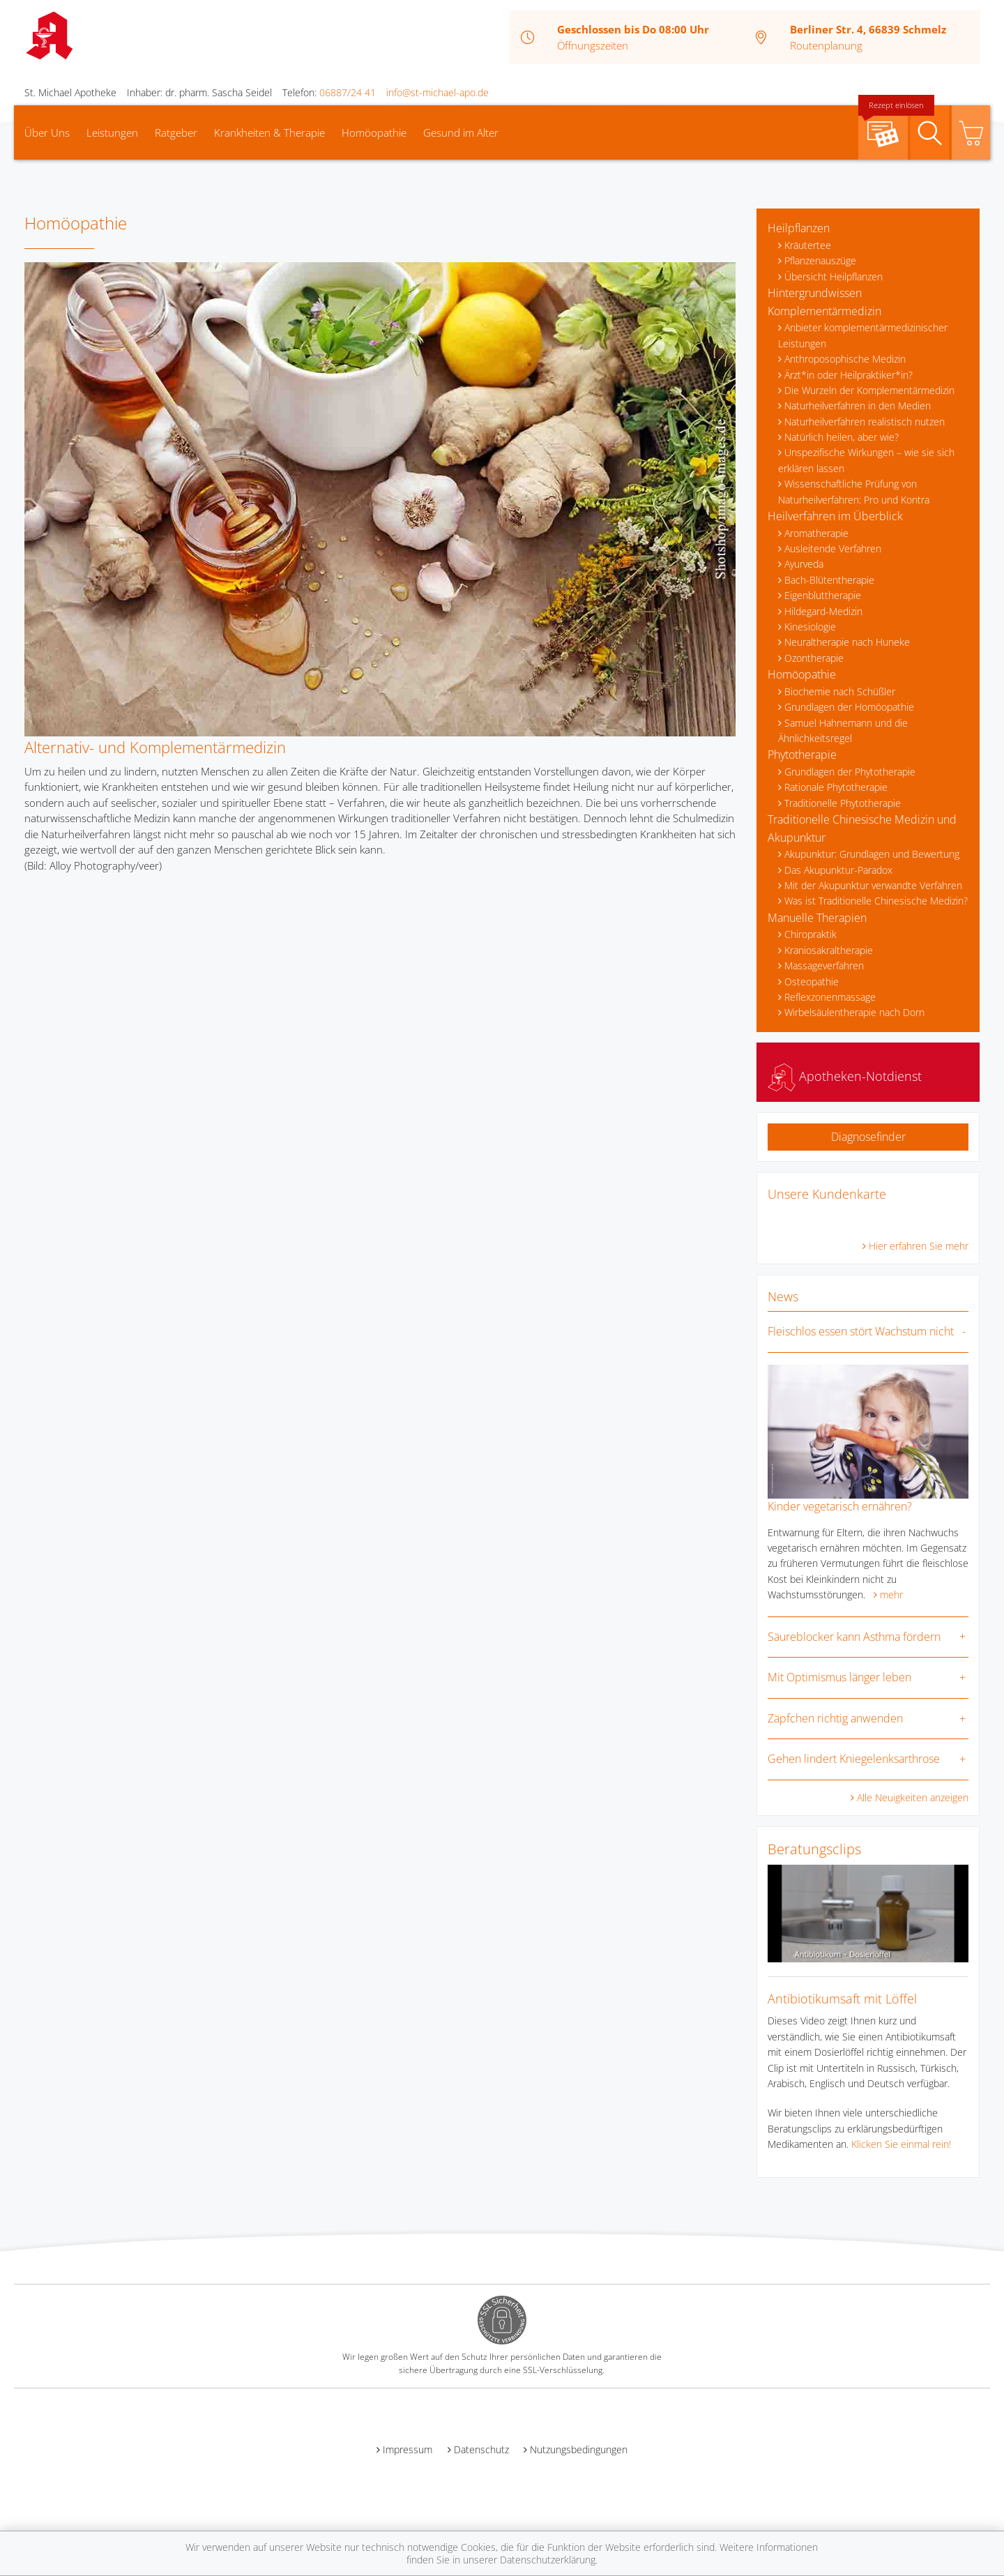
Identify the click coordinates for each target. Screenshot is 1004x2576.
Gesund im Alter (461, 132)
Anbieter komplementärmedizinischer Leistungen (863, 335)
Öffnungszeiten (592, 45)
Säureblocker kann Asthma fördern (854, 1636)
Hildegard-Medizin (823, 611)
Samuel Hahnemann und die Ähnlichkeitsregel (843, 730)
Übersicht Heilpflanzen (833, 276)
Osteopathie (811, 981)
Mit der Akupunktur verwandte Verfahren (873, 885)
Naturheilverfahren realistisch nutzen (864, 421)
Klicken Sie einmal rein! (901, 2144)
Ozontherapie (814, 658)
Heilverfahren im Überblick (835, 516)
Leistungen (112, 132)
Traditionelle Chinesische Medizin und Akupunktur (862, 828)
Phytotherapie (802, 754)
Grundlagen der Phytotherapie (849, 771)
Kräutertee (807, 245)
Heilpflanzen (799, 228)
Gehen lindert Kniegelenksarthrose (854, 1758)
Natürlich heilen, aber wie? (841, 437)
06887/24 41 (347, 92)
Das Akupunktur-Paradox (838, 870)
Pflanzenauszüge (820, 260)
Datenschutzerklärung (547, 2559)
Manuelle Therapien (817, 917)
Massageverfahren (824, 965)
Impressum (407, 2449)
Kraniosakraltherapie (828, 950)
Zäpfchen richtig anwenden (835, 1718)
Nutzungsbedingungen (579, 2449)
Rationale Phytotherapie (836, 787)
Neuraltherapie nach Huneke (847, 642)
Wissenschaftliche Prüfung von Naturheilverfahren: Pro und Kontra (853, 491)
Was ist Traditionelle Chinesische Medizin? (876, 900)
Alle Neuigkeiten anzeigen (912, 1797)
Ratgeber (176, 132)
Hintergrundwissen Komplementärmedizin (824, 302)
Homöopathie (374, 132)
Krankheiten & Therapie (269, 132)
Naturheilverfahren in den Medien (857, 405)
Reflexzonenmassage (830, 996)
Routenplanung (826, 45)
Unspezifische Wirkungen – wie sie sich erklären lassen (866, 460)
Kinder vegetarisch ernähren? (840, 1506)
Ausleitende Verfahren (832, 548)
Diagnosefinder (868, 1136)
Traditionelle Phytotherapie (842, 803)
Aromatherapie (816, 533)
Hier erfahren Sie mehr (918, 1245)
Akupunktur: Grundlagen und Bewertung (871, 854)
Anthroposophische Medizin (845, 358)
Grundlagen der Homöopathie (849, 706)
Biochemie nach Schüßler (839, 691)
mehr (891, 1594)
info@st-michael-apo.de (437, 92)
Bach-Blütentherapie (829, 579)
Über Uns (47, 132)
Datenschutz (481, 2449)
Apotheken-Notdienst (845, 1076)
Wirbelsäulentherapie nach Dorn (854, 1012)
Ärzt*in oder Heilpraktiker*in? (848, 374)
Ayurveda (803, 563)
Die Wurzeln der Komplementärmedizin (869, 390)
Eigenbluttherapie (822, 595)
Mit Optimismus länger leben (839, 1677)
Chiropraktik (810, 934)
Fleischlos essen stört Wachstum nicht (861, 1331)
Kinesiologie (810, 626)
